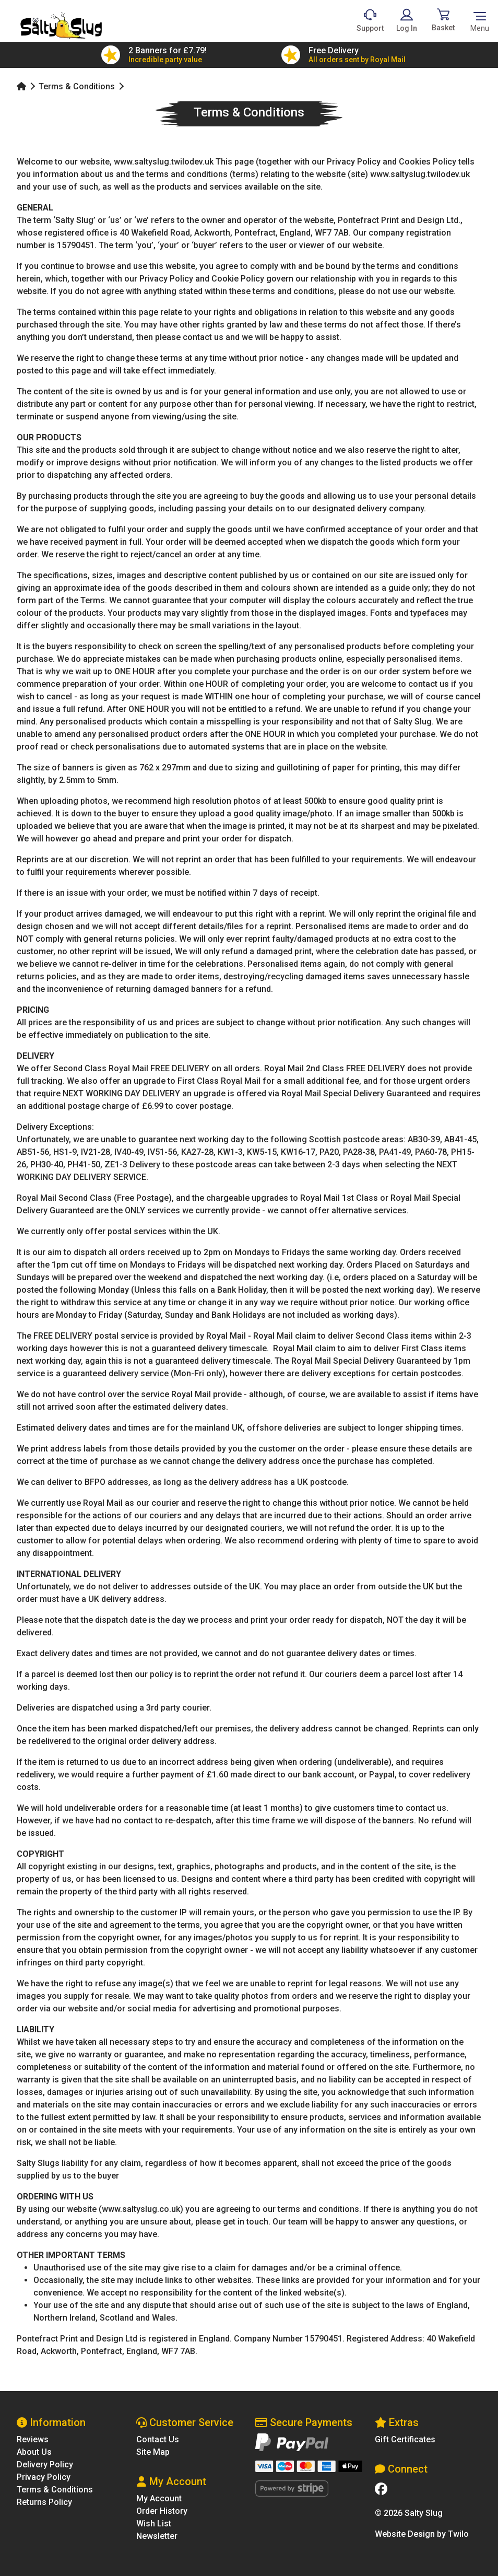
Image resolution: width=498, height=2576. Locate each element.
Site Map (153, 2452)
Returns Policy (44, 2502)
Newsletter (156, 2536)
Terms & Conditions (77, 86)
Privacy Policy (43, 2477)
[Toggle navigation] (479, 21)
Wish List (153, 2523)
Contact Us (157, 2439)
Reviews (33, 2439)
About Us (34, 2452)
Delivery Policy (45, 2464)
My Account (159, 2498)
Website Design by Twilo (422, 2534)
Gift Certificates (405, 2439)
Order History (161, 2511)
